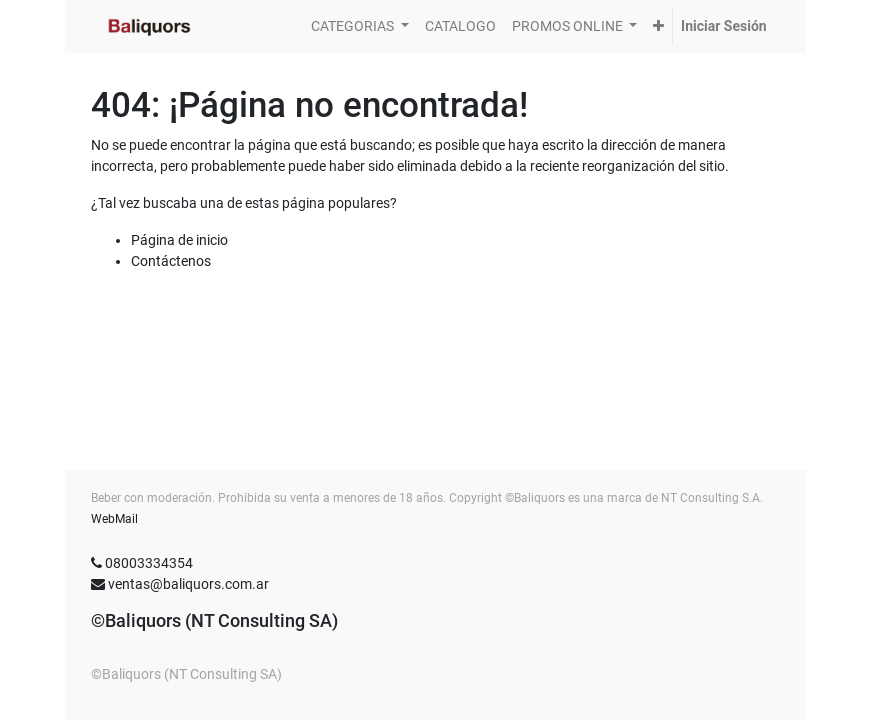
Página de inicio (179, 240)
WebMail (114, 519)
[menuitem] (460, 26)
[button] (658, 26)
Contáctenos (171, 261)
